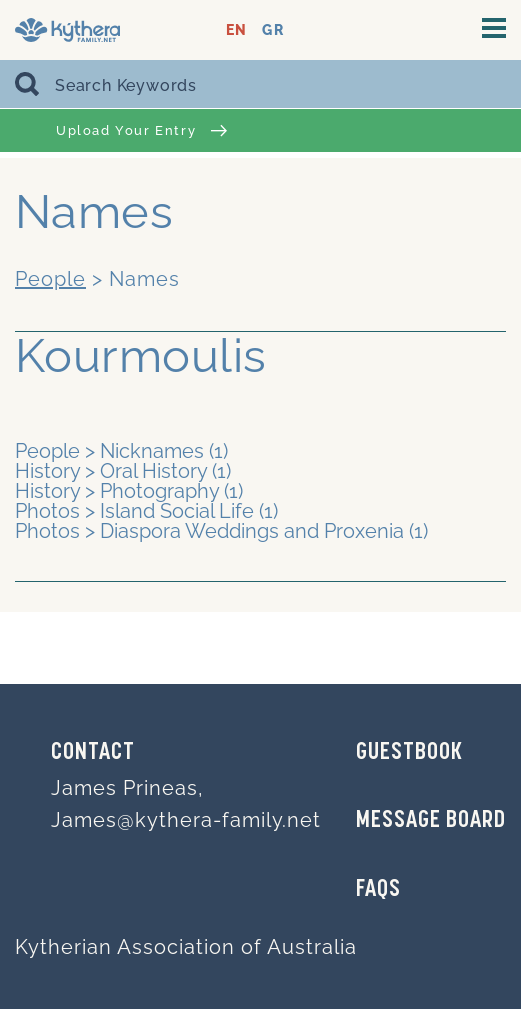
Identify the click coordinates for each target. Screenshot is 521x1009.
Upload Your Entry (141, 130)
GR (272, 30)
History (47, 471)
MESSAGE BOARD (431, 821)
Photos (47, 511)
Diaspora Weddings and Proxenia (252, 531)
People (50, 279)
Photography (159, 491)
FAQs (378, 890)
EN (236, 30)
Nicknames (152, 451)
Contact (93, 753)
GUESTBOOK (409, 753)
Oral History (153, 471)
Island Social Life (177, 511)
